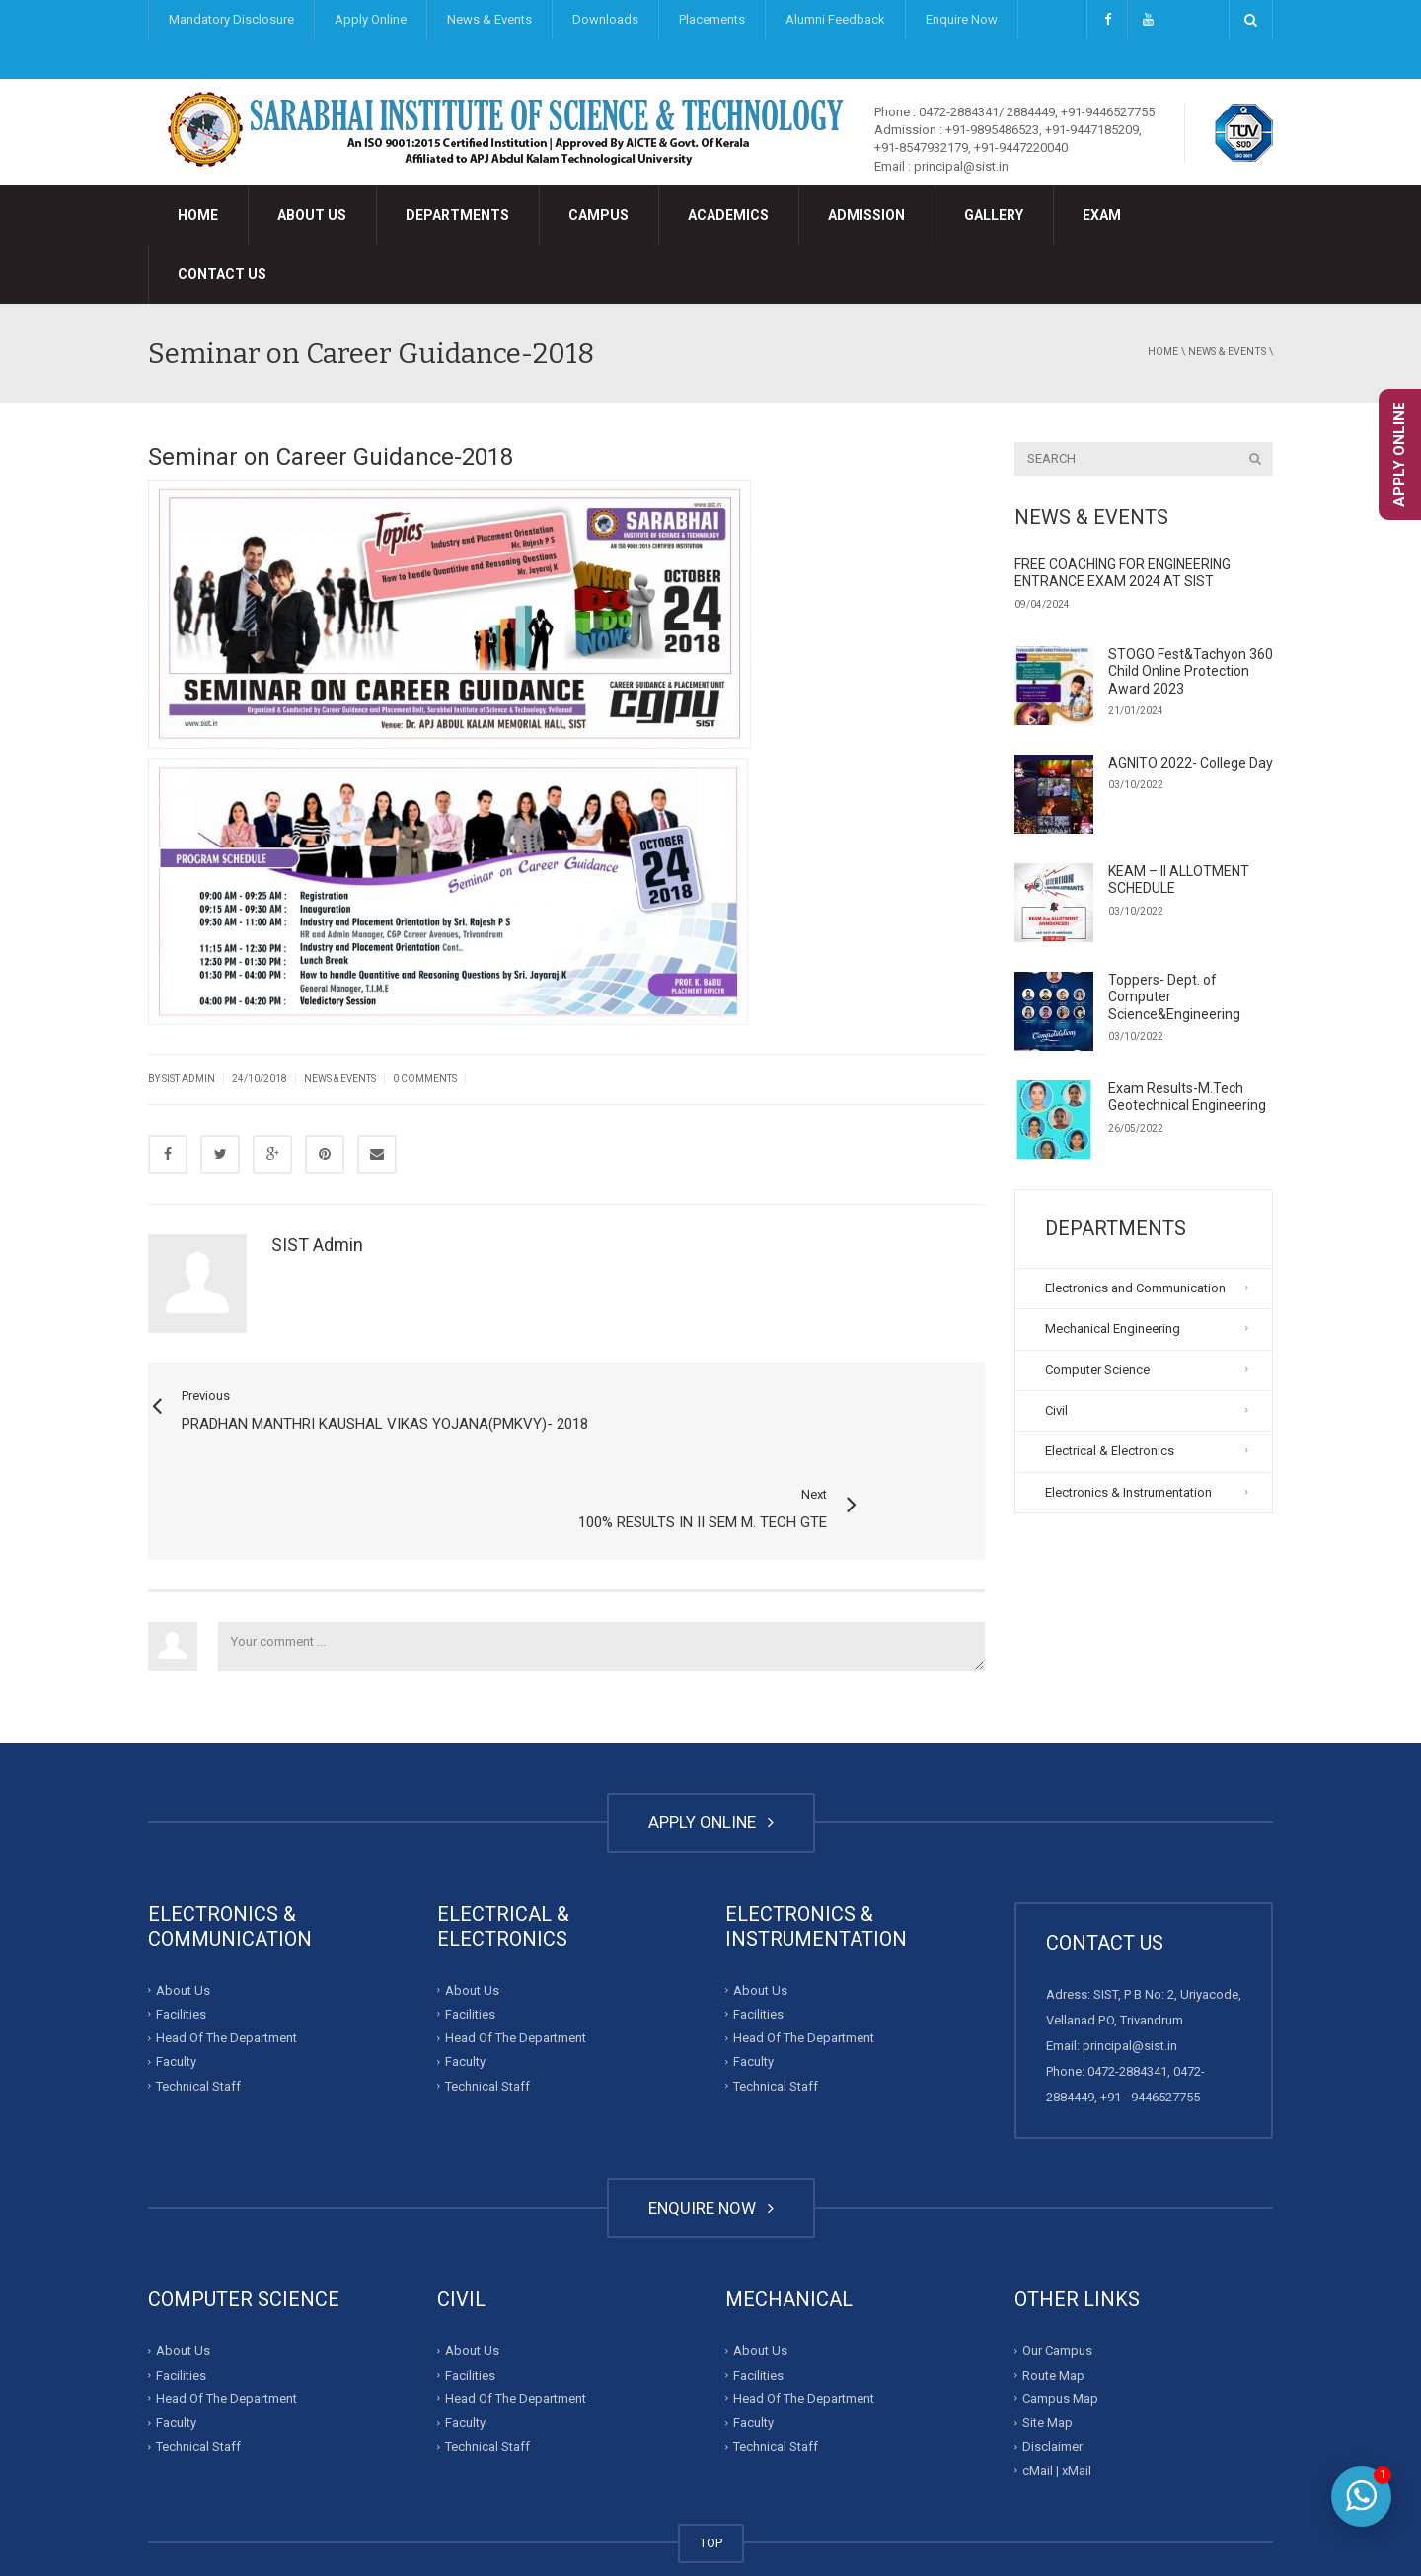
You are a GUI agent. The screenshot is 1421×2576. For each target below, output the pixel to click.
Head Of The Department (226, 1960)
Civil (1056, 1410)
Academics (728, 215)
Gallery (993, 215)
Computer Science (1097, 1369)
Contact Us (222, 274)
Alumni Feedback (835, 19)
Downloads (605, 19)
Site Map (1047, 2345)
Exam (1102, 215)
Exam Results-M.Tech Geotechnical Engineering (1187, 1097)
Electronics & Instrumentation (1128, 1492)
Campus (598, 215)
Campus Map (1060, 2322)
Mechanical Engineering (1112, 1328)
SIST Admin (188, 1078)
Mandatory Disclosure (231, 19)
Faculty (176, 1984)
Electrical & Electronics (1109, 1450)
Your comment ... (601, 1569)
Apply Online (371, 19)
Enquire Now (962, 19)
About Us (311, 215)
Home (198, 215)
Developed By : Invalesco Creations (885, 2521)
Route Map (1053, 2297)
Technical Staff (198, 2009)
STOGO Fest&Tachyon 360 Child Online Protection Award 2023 (1190, 671)
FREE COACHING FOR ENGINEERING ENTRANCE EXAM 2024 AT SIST (1122, 573)
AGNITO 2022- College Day (1190, 763)
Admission (866, 215)
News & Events (489, 19)
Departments (457, 215)
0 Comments (425, 1078)
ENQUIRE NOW (711, 2131)
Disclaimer (1052, 2369)
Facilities (181, 1937)
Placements (712, 19)
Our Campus (1057, 2273)
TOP (711, 2466)
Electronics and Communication (1135, 1288)
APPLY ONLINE (711, 1745)
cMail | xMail (1056, 2393)
